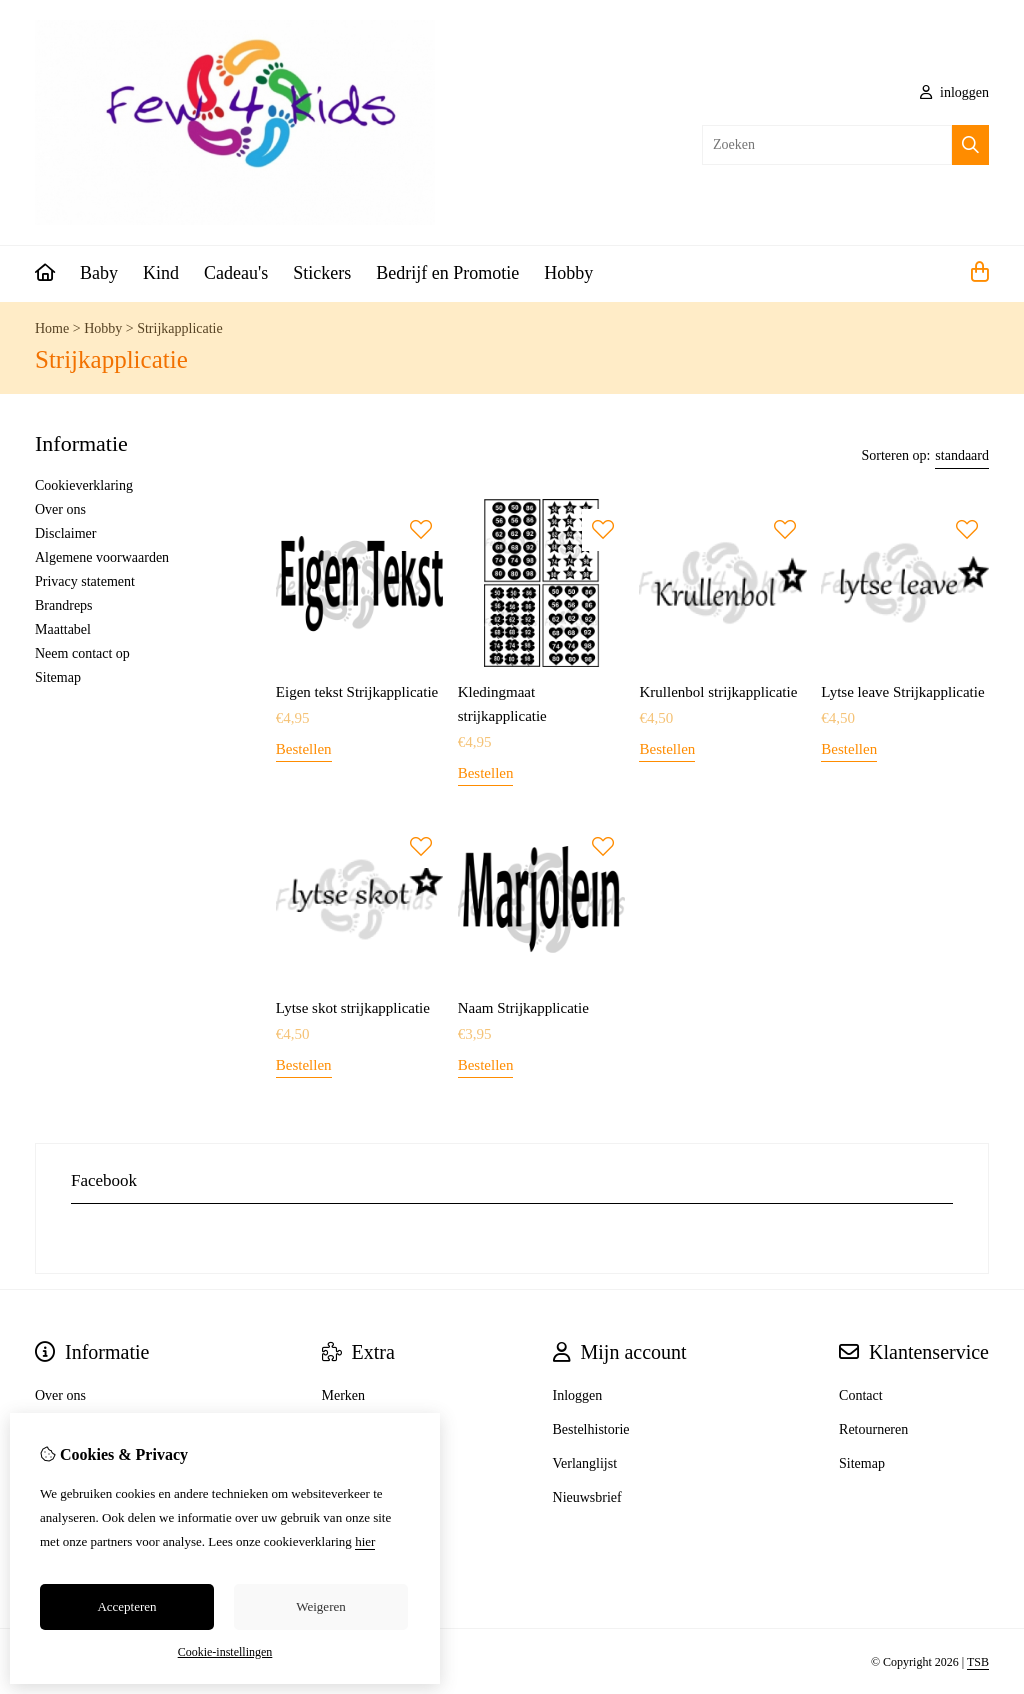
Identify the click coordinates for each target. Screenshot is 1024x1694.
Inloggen (578, 1395)
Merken (344, 1395)
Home (52, 328)
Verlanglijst (585, 1463)
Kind (161, 273)
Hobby (568, 273)
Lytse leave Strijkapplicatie (902, 692)
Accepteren (126, 1606)
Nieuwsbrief (587, 1497)
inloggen (955, 92)
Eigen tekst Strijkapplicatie (357, 692)
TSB (978, 1662)
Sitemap (58, 677)
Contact (861, 1395)
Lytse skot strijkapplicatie (353, 1008)
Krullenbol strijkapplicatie (718, 692)
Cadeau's (236, 273)
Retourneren (873, 1429)
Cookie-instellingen (225, 1652)
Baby (99, 273)
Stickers (322, 273)
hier (365, 1541)
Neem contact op (82, 653)
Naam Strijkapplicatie (523, 1008)
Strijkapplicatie (180, 328)
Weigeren (320, 1606)
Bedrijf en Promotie (447, 273)
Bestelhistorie (591, 1429)
